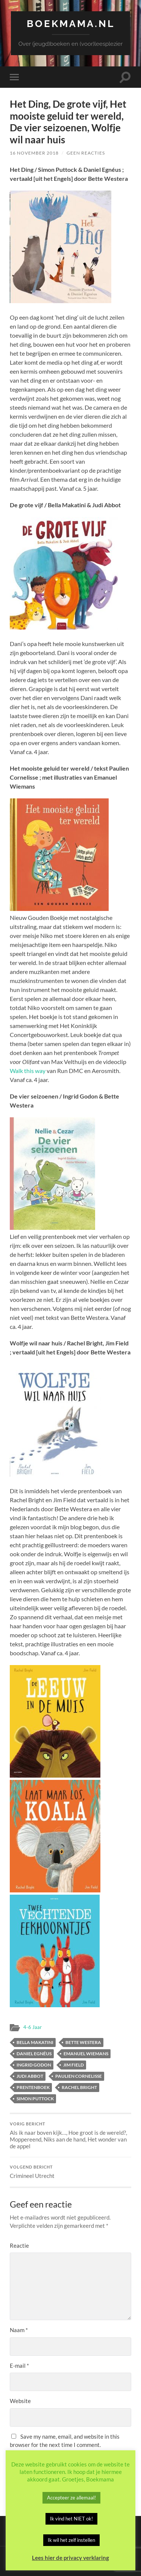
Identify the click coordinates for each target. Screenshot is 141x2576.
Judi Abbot (30, 2076)
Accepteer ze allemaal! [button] (71, 2498)
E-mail (19, 2365)
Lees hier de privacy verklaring (70, 2557)
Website (20, 2400)
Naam (19, 2330)
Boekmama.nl (71, 23)
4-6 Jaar (32, 2027)
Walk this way (27, 1070)
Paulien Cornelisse (78, 2076)
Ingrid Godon (34, 2065)
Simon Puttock (35, 2098)
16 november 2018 (34, 153)
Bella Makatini (35, 2042)
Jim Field (73, 2065)
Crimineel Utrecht (70, 2172)
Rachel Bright (79, 2087)
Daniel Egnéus (34, 2053)
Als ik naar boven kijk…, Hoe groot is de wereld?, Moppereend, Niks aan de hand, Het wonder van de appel (70, 2135)
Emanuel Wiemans (86, 2053)
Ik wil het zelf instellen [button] (71, 2540)
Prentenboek (33, 2087)
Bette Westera (83, 2042)
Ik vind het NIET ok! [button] (71, 2519)
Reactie (19, 2245)
